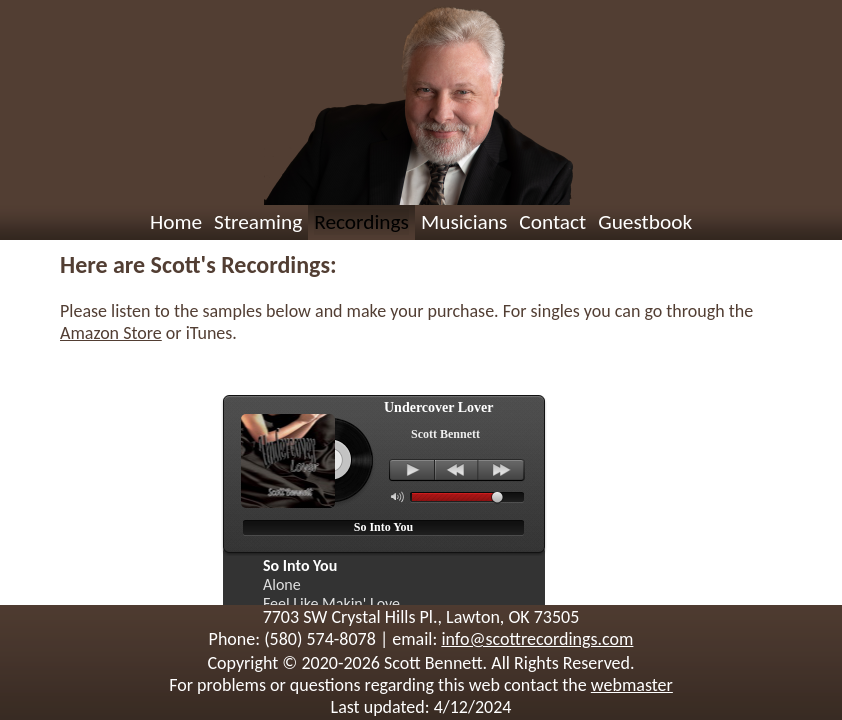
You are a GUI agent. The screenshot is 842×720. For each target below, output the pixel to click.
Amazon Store (111, 333)
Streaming (258, 222)
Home (176, 222)
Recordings (361, 222)
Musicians (464, 222)
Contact (552, 222)
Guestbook (645, 222)
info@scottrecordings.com (537, 639)
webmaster (632, 685)
